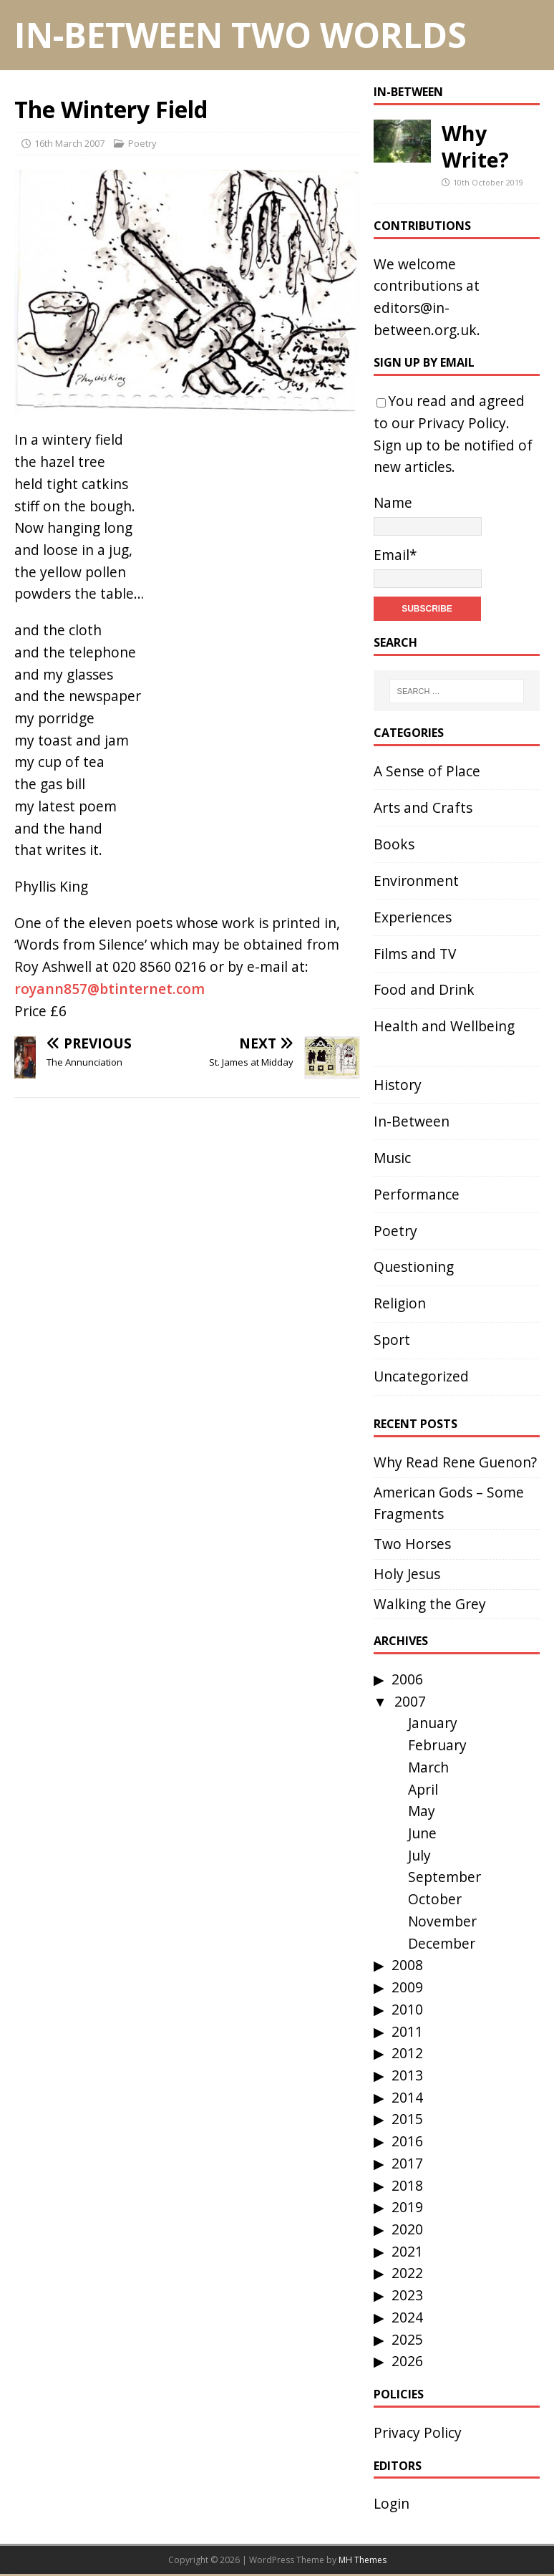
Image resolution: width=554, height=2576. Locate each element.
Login (391, 2503)
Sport (392, 1339)
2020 (407, 2229)
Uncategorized (421, 1376)
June (422, 1833)
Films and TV (415, 953)
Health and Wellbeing (444, 1026)
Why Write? (475, 146)
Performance (417, 1194)
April (423, 1789)
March (428, 1767)
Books (394, 844)
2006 (407, 1679)
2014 (407, 2097)
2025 (407, 2339)
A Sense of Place (427, 771)
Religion (400, 1303)
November (442, 1921)
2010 (407, 2009)
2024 (407, 2317)
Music (392, 1157)
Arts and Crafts (423, 807)
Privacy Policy (462, 423)
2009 (407, 1987)
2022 (407, 2272)
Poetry (142, 143)
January (432, 1722)
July (419, 1855)
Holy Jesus (407, 1573)
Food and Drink (424, 989)
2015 (407, 2118)
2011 (407, 2031)
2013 (407, 2075)
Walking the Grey (430, 1603)
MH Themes (363, 2560)
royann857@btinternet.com (109, 988)
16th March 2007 (69, 143)
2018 (407, 2185)
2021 (407, 2251)
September (444, 1876)
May (421, 1810)
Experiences (413, 917)
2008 (407, 1964)
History (398, 1084)
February (437, 1745)
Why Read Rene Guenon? (455, 1462)
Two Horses (412, 1543)
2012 (407, 2053)
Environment (416, 880)
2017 (407, 2163)
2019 (407, 2206)
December (441, 1943)
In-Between (408, 92)
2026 (407, 2360)
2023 (407, 2295)
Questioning (414, 1266)
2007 (410, 1701)
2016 (407, 2141)
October (435, 1899)
